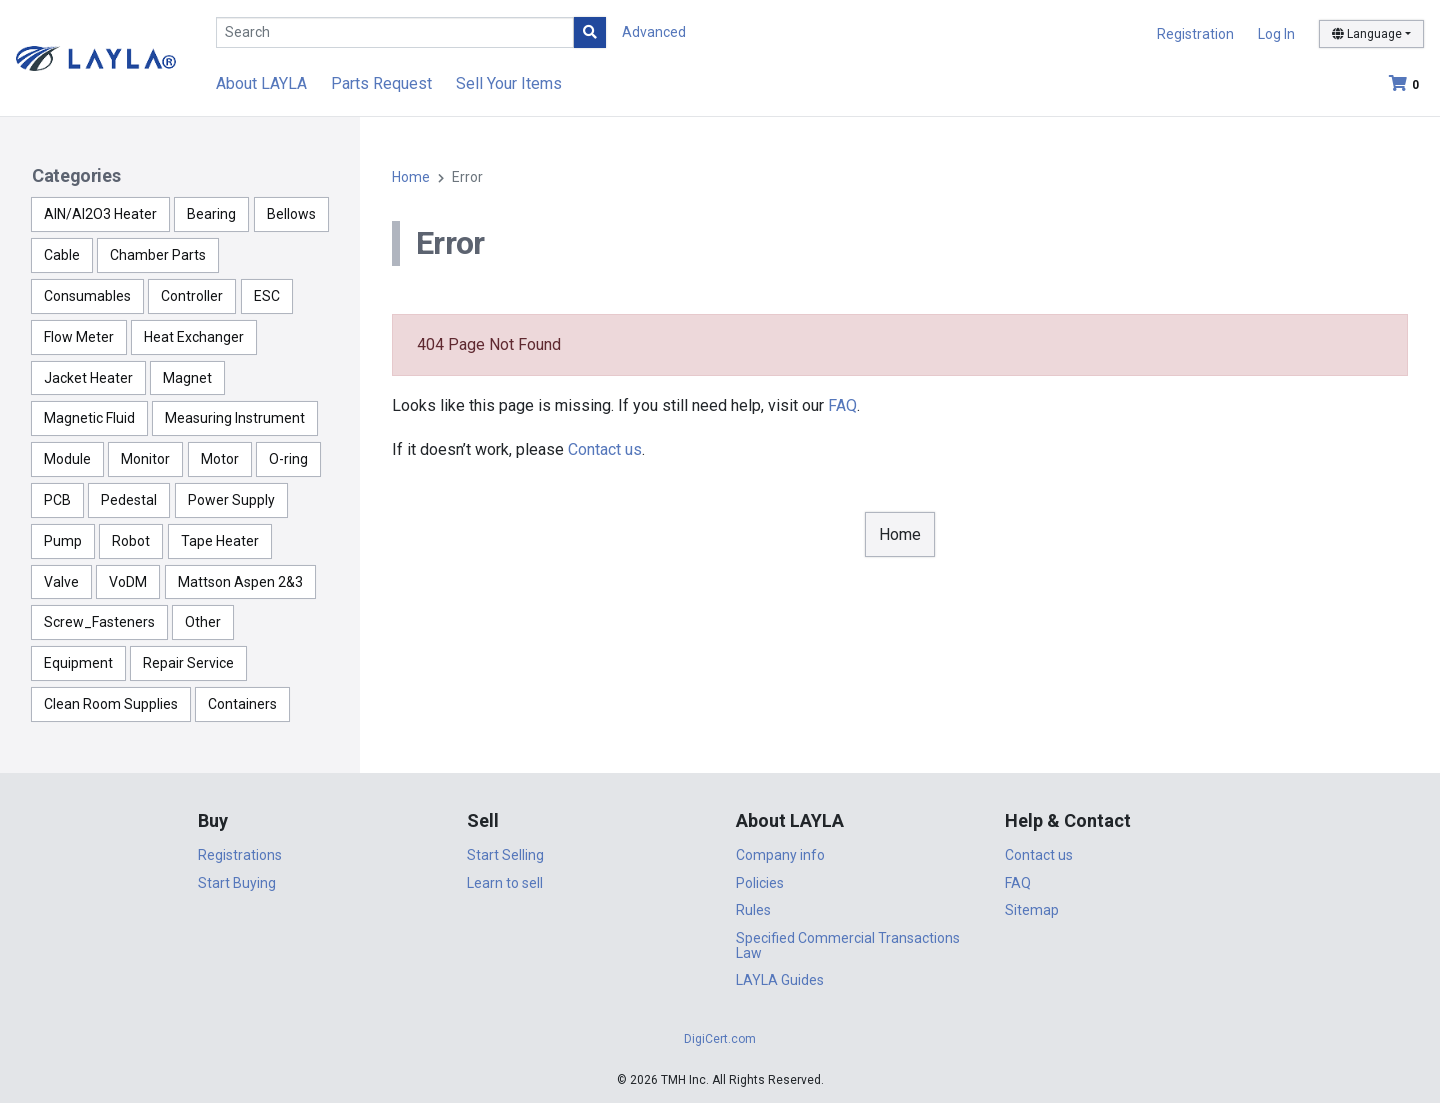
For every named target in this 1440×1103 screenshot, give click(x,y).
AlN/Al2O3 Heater (100, 214)
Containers (242, 704)
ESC (267, 296)
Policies (760, 883)
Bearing (211, 214)
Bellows (291, 214)
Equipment (78, 663)
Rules (753, 910)
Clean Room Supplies (111, 704)
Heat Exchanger (194, 337)
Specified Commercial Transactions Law (848, 945)
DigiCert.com (720, 1039)
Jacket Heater (88, 378)
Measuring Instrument (235, 418)
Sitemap (1032, 910)
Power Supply (231, 500)
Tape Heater (220, 541)
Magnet (187, 378)
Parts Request (381, 83)
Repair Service (188, 663)
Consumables (87, 296)
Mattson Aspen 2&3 (240, 582)
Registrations (240, 855)
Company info (780, 855)
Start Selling (505, 855)
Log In (1276, 34)
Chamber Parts (158, 255)
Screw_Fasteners (99, 622)
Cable (62, 255)
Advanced (654, 32)
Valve (61, 582)
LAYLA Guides (780, 980)
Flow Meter (79, 337)
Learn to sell (505, 883)
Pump (63, 541)
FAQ (842, 405)
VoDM (128, 582)
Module (67, 459)
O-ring (288, 459)
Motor (220, 459)
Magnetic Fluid (89, 418)
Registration (1195, 34)
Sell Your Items (509, 83)
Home (411, 177)
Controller (192, 296)
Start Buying (237, 883)
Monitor (145, 459)
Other (203, 622)
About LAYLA (261, 83)
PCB (57, 500)
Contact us (605, 449)
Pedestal (129, 500)
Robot (131, 541)
